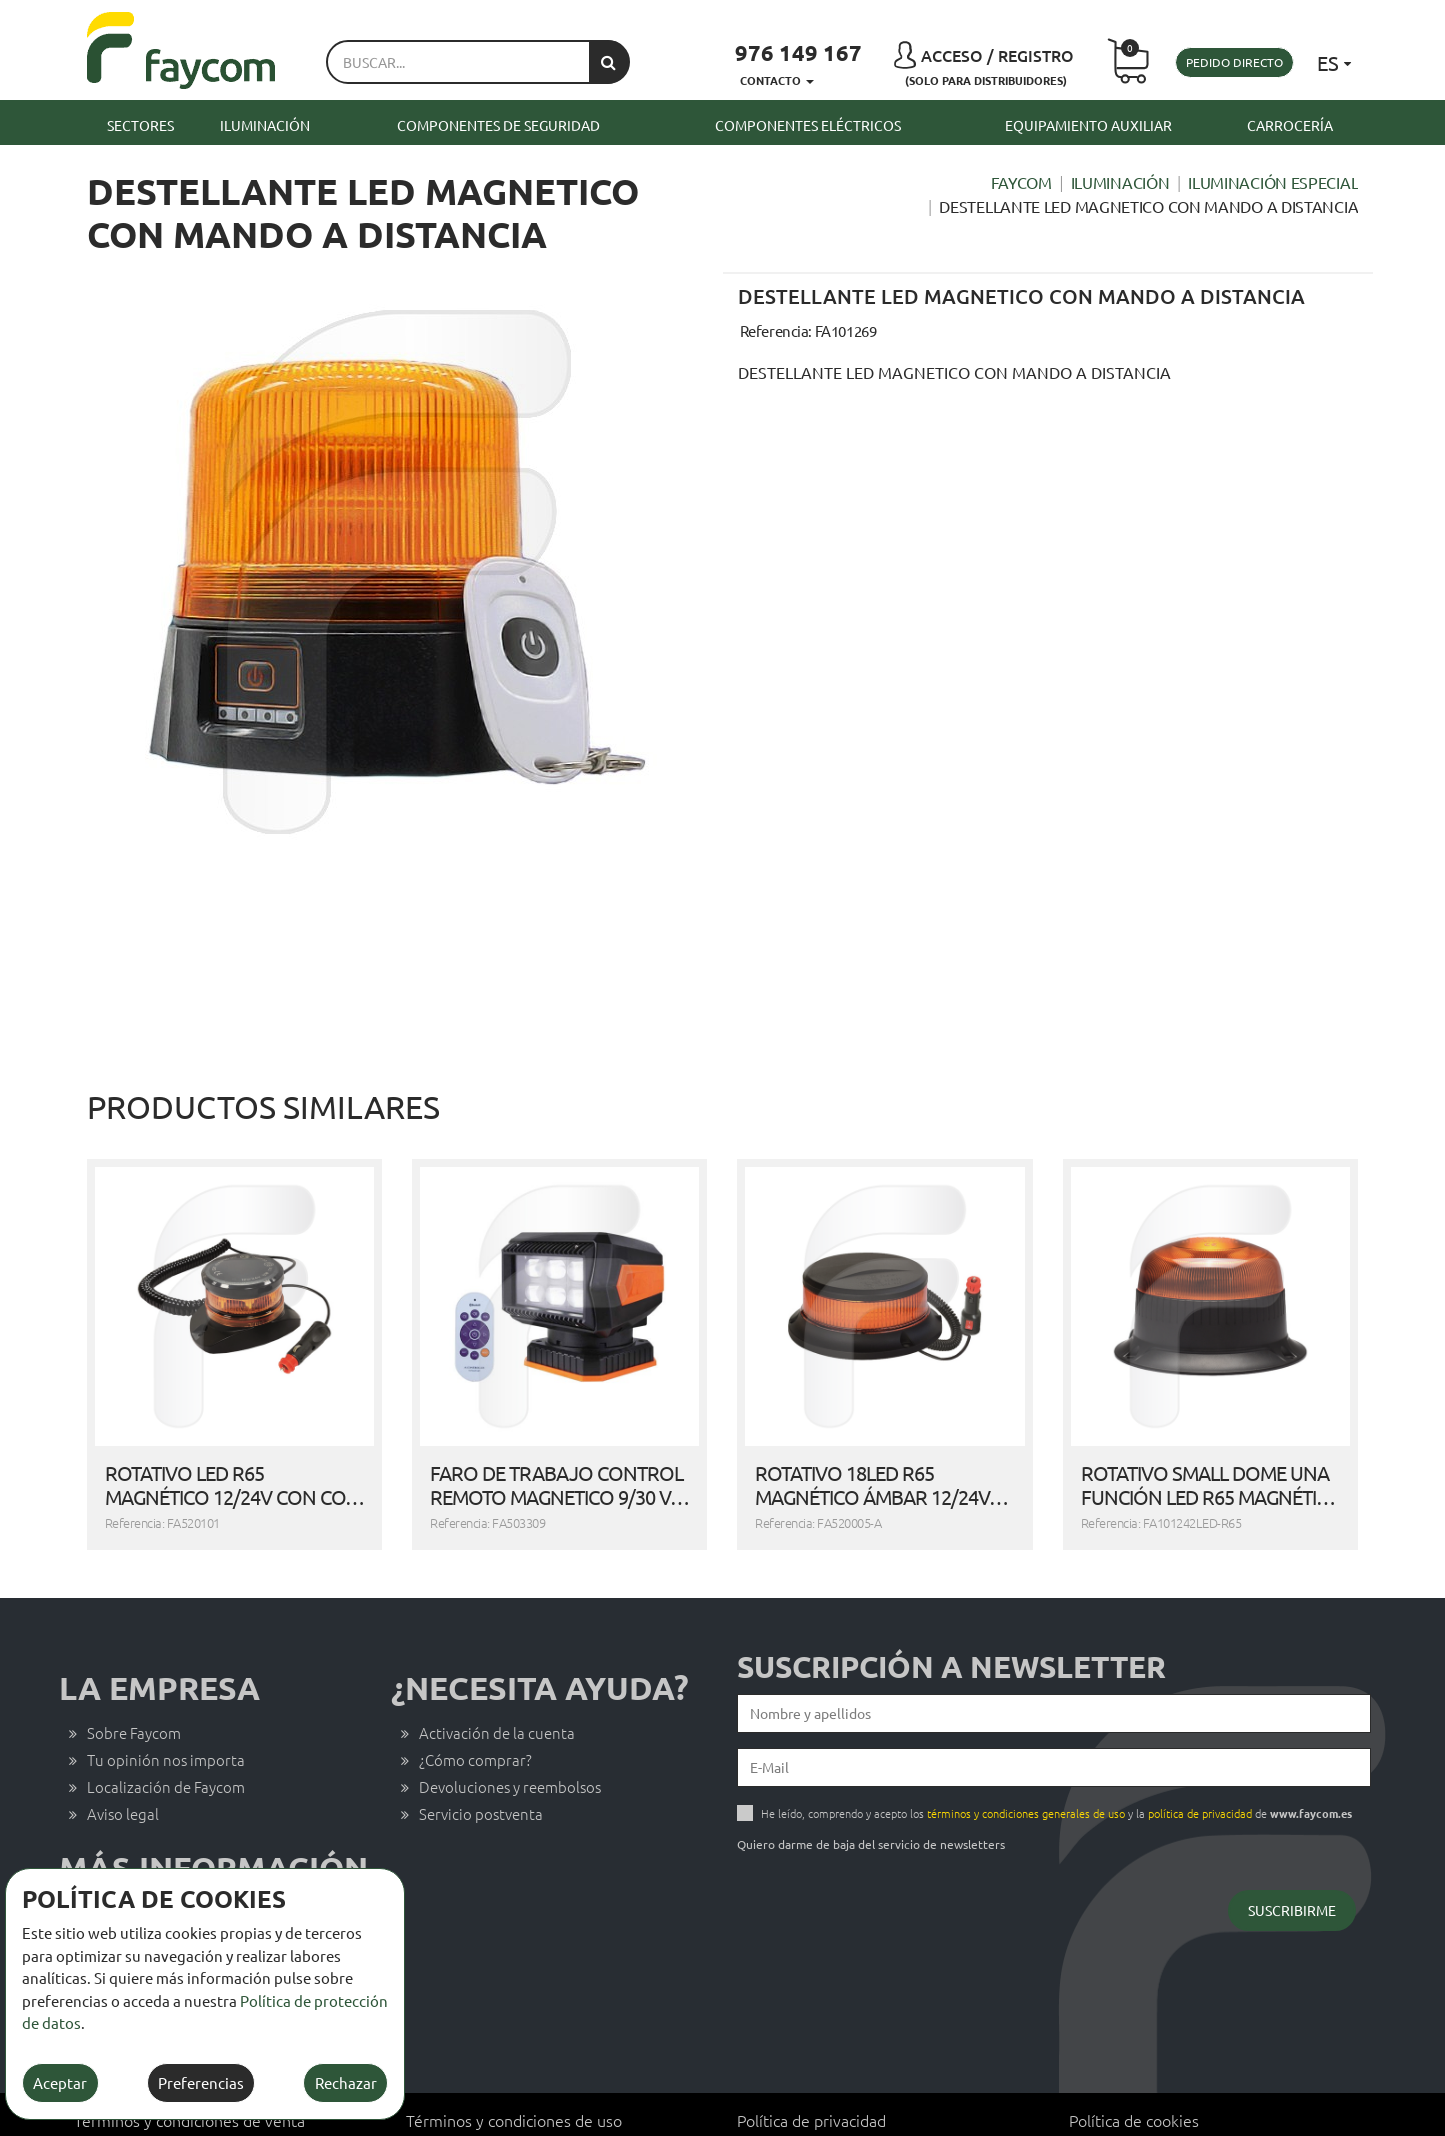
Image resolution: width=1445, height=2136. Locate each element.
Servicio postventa (481, 1757)
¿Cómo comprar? (475, 1703)
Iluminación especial (1273, 182)
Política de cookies (1134, 2064)
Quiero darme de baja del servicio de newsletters (871, 1788)
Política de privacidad (811, 2064)
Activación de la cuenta (497, 1676)
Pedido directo (1234, 62)
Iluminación (265, 125)
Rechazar (346, 2082)
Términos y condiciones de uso (514, 2064)
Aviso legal (123, 1757)
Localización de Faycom (166, 1730)
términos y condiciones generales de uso (1026, 1757)
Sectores (140, 125)
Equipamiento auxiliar (1088, 125)
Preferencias (201, 2082)
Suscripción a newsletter (951, 1611)
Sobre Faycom (134, 1676)
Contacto (118, 1856)
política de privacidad (1200, 1757)
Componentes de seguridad (498, 125)
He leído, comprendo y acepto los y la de (1056, 1757)
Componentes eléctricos (808, 125)
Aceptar (60, 2082)
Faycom (1021, 182)
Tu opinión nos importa (166, 1703)
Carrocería (1290, 125)
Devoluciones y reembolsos (510, 1730)
